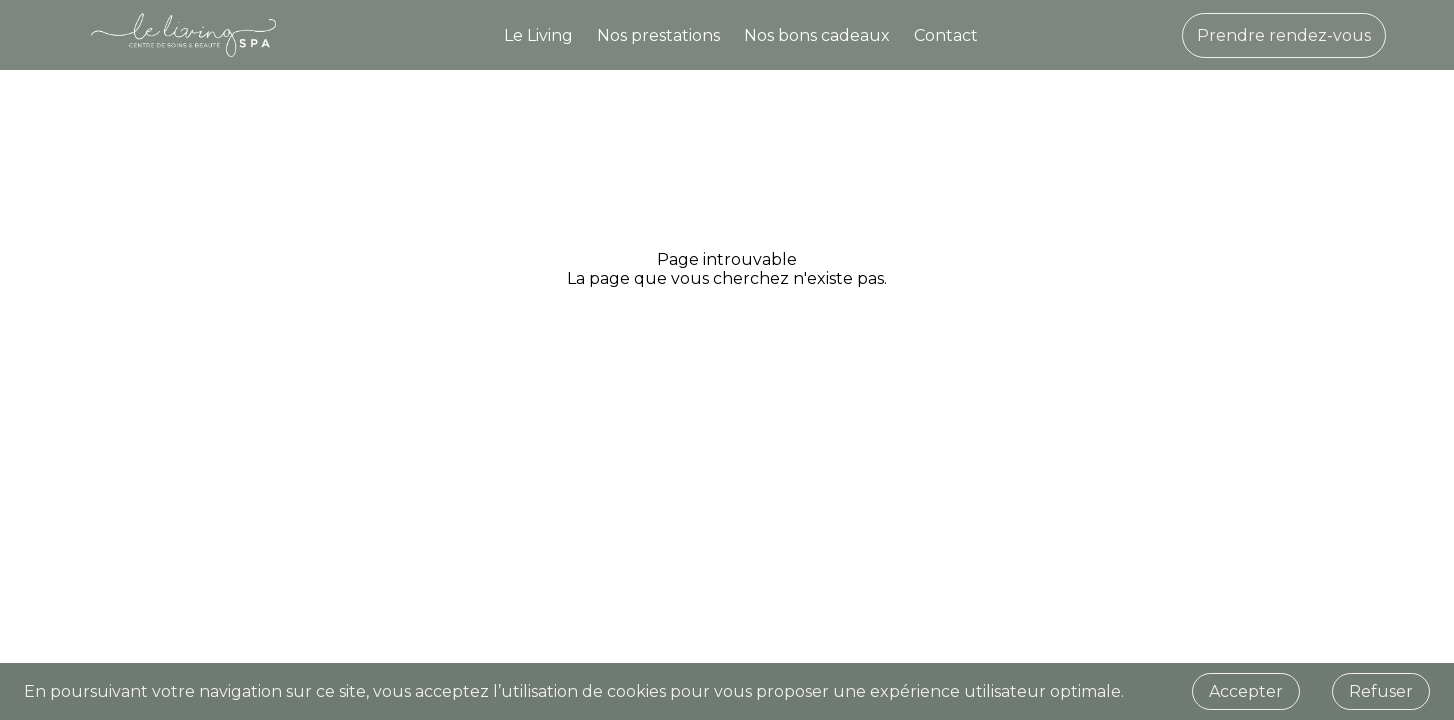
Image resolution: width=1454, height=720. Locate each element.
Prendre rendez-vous (1284, 35)
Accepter (1246, 691)
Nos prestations (658, 35)
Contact (946, 35)
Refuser (1381, 691)
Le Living (538, 35)
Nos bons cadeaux (817, 35)
